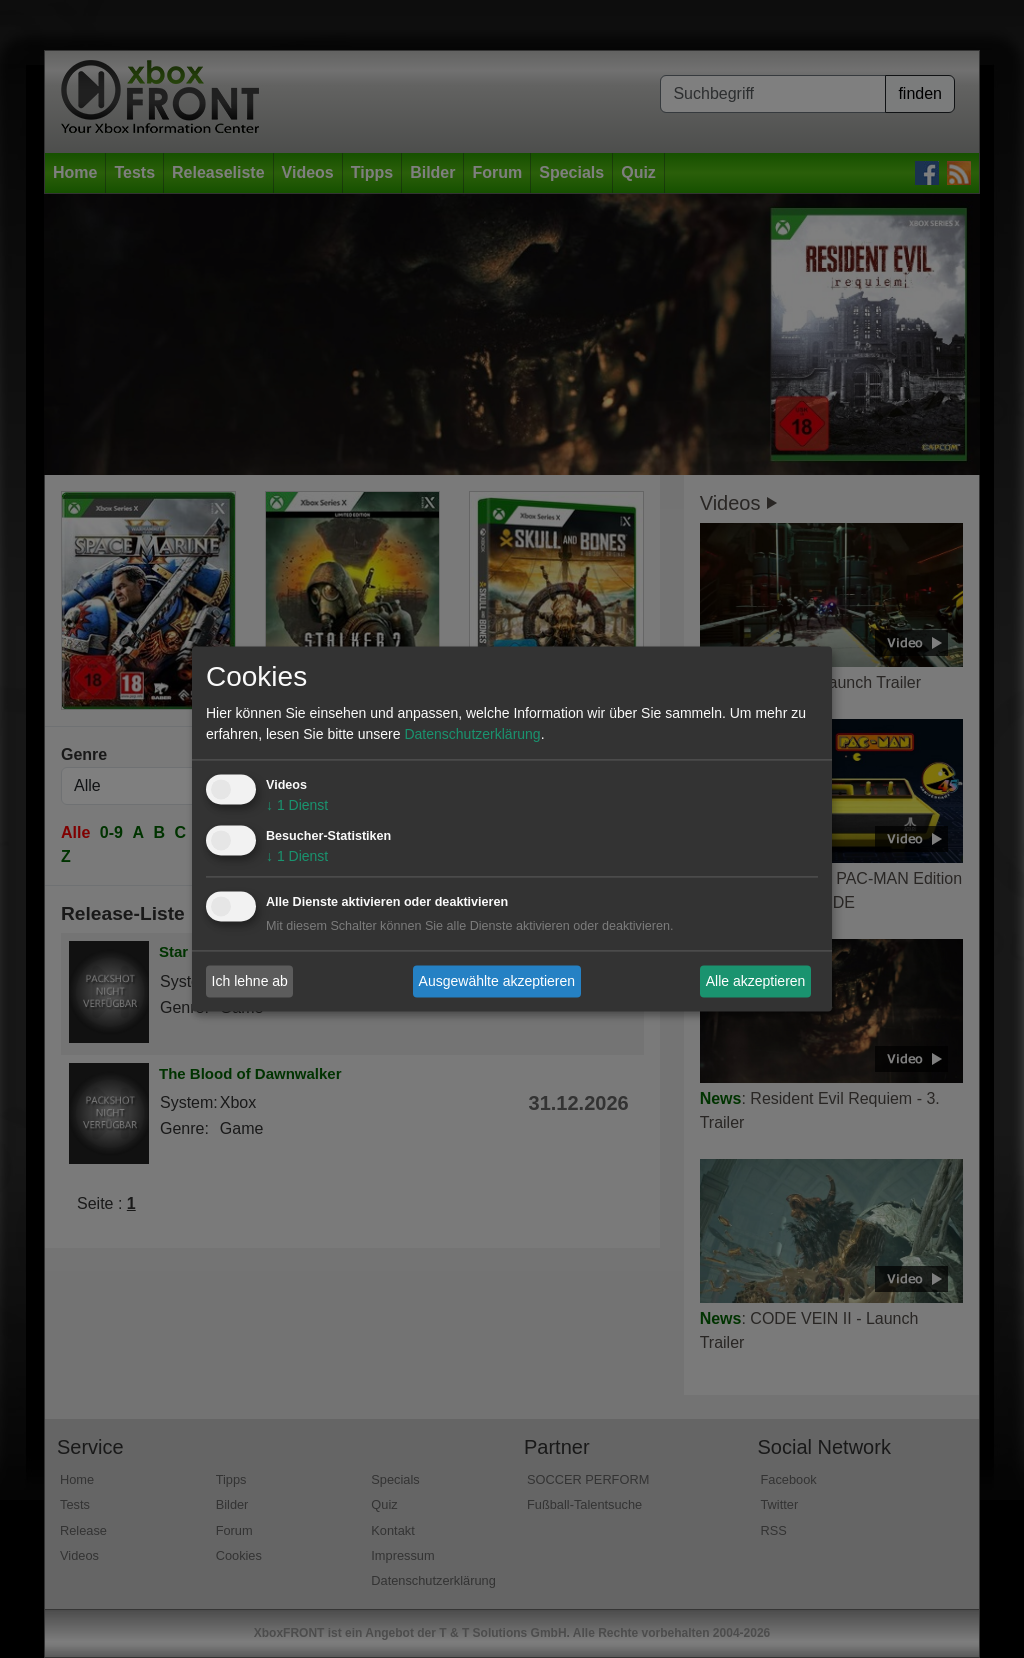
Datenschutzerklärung (472, 735)
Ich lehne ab (250, 981)
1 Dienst (297, 806)
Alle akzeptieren (756, 981)
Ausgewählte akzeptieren (497, 981)
